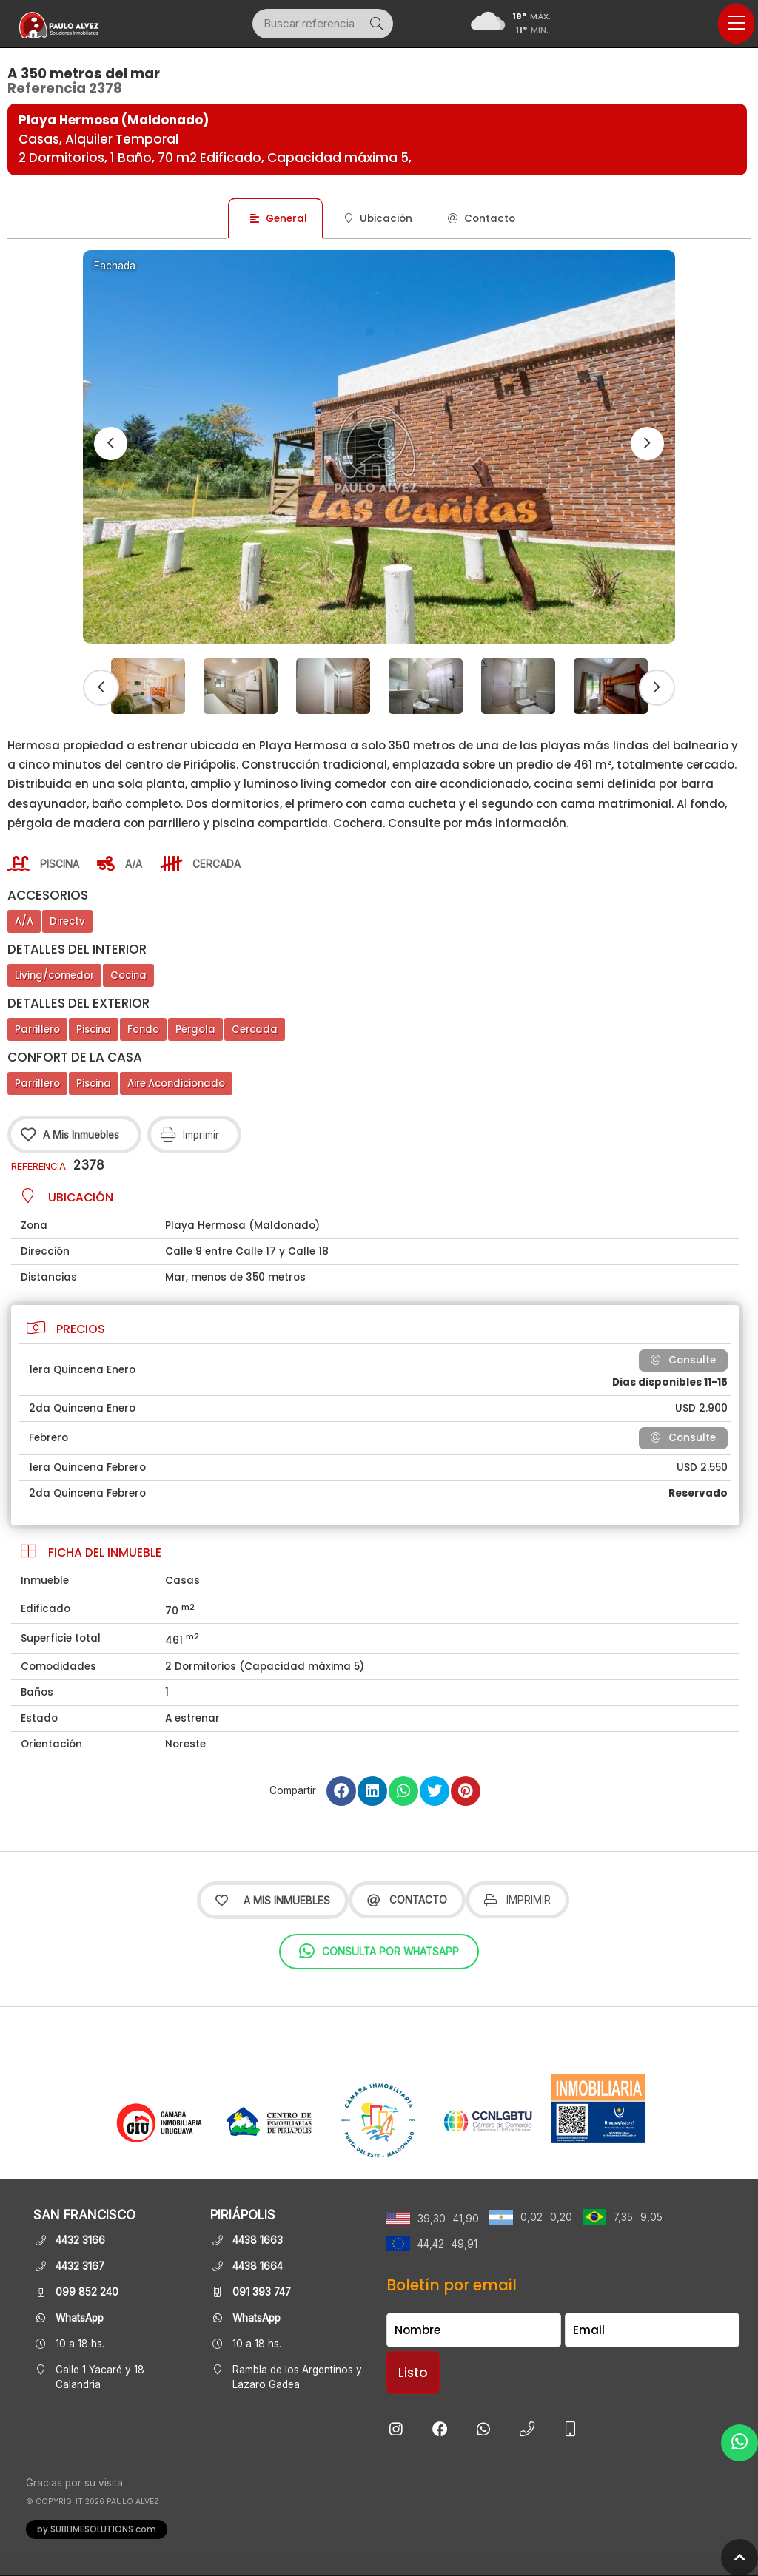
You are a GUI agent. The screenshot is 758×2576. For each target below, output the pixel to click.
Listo (413, 2372)
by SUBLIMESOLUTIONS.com (96, 2529)
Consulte (683, 1360)
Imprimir (517, 1900)
